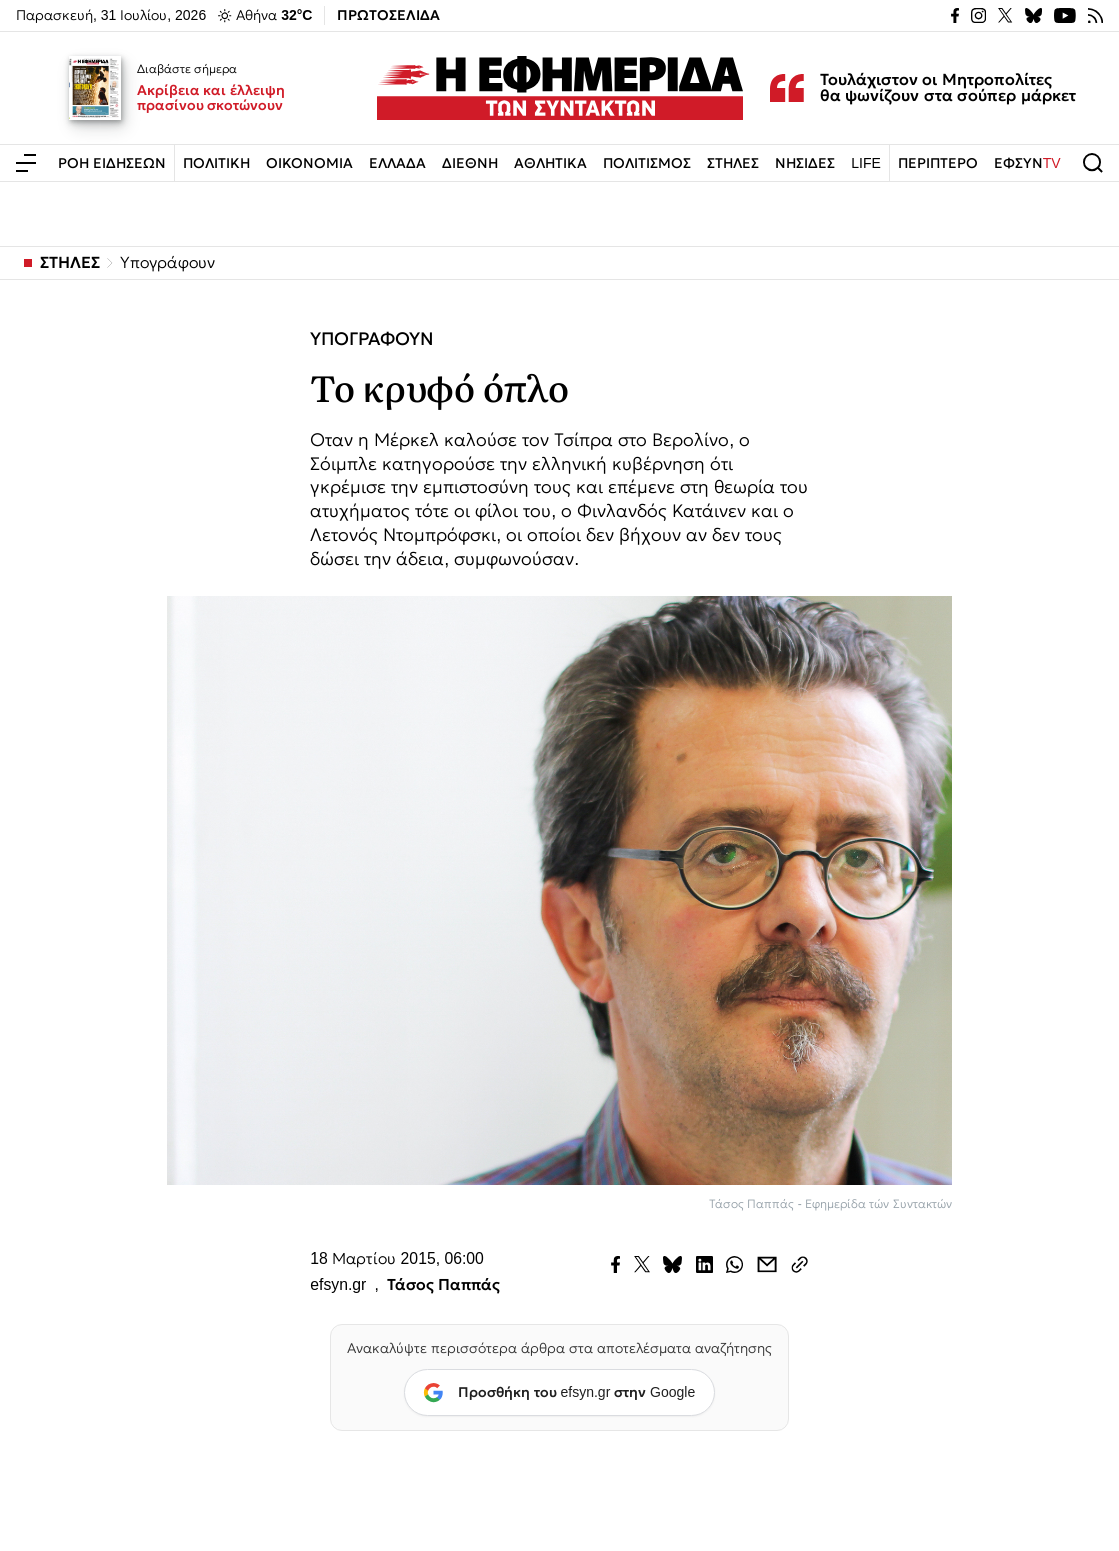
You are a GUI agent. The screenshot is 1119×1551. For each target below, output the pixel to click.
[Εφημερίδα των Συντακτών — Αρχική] (560, 88)
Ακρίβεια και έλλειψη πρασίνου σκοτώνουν (211, 98)
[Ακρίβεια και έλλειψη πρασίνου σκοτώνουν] (95, 88)
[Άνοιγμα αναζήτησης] (1093, 163)
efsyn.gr (338, 1285)
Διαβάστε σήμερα (187, 69)
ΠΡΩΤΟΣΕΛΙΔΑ (388, 15)
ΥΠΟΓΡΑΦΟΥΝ (372, 339)
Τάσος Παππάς (443, 1285)
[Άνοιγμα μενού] (26, 163)
